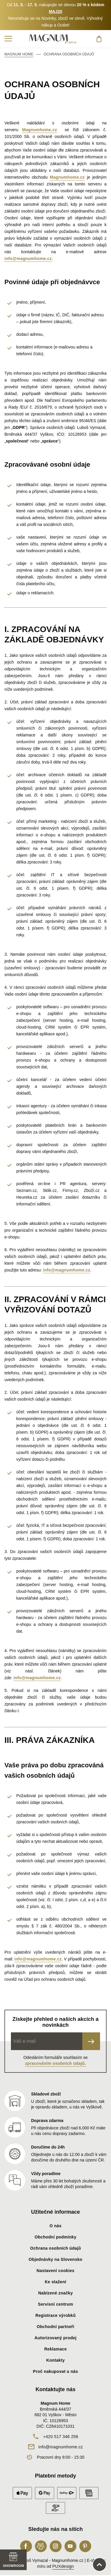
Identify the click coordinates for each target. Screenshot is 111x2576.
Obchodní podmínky (55, 2237)
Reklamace (55, 2349)
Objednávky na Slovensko (55, 2259)
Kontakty (55, 2360)
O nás (55, 2225)
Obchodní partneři (55, 2326)
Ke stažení (55, 2281)
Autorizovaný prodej (56, 2337)
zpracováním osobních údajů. (55, 2063)
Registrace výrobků (55, 2315)
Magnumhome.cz (39, 129)
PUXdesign (63, 2566)
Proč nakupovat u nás (55, 2371)
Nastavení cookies (56, 2270)
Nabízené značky (55, 2293)
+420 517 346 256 (60, 2436)
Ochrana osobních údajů (55, 2248)
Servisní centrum (55, 2304)
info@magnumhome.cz (28, 258)
